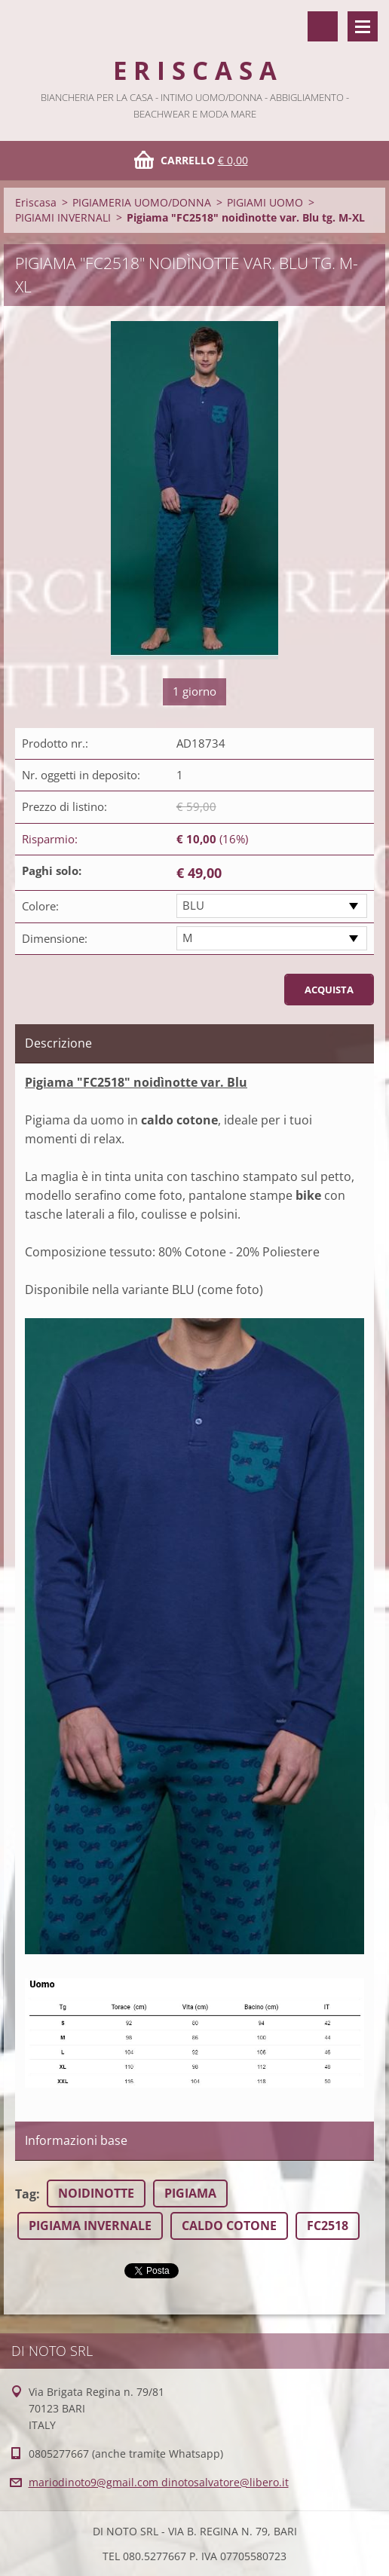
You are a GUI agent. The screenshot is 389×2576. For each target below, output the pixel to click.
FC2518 (327, 2225)
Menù (363, 26)
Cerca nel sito (323, 26)
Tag (25, 2194)
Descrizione (58, 1043)
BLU (193, 905)
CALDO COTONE (229, 2225)
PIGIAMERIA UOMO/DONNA (141, 202)
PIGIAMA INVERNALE (90, 2225)
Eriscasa (36, 202)
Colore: (40, 905)
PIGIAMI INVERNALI (63, 217)
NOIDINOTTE (96, 2193)
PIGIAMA (190, 2193)
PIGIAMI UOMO (265, 202)
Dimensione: (54, 938)
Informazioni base (76, 2140)
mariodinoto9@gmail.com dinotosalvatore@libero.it (159, 2482)
